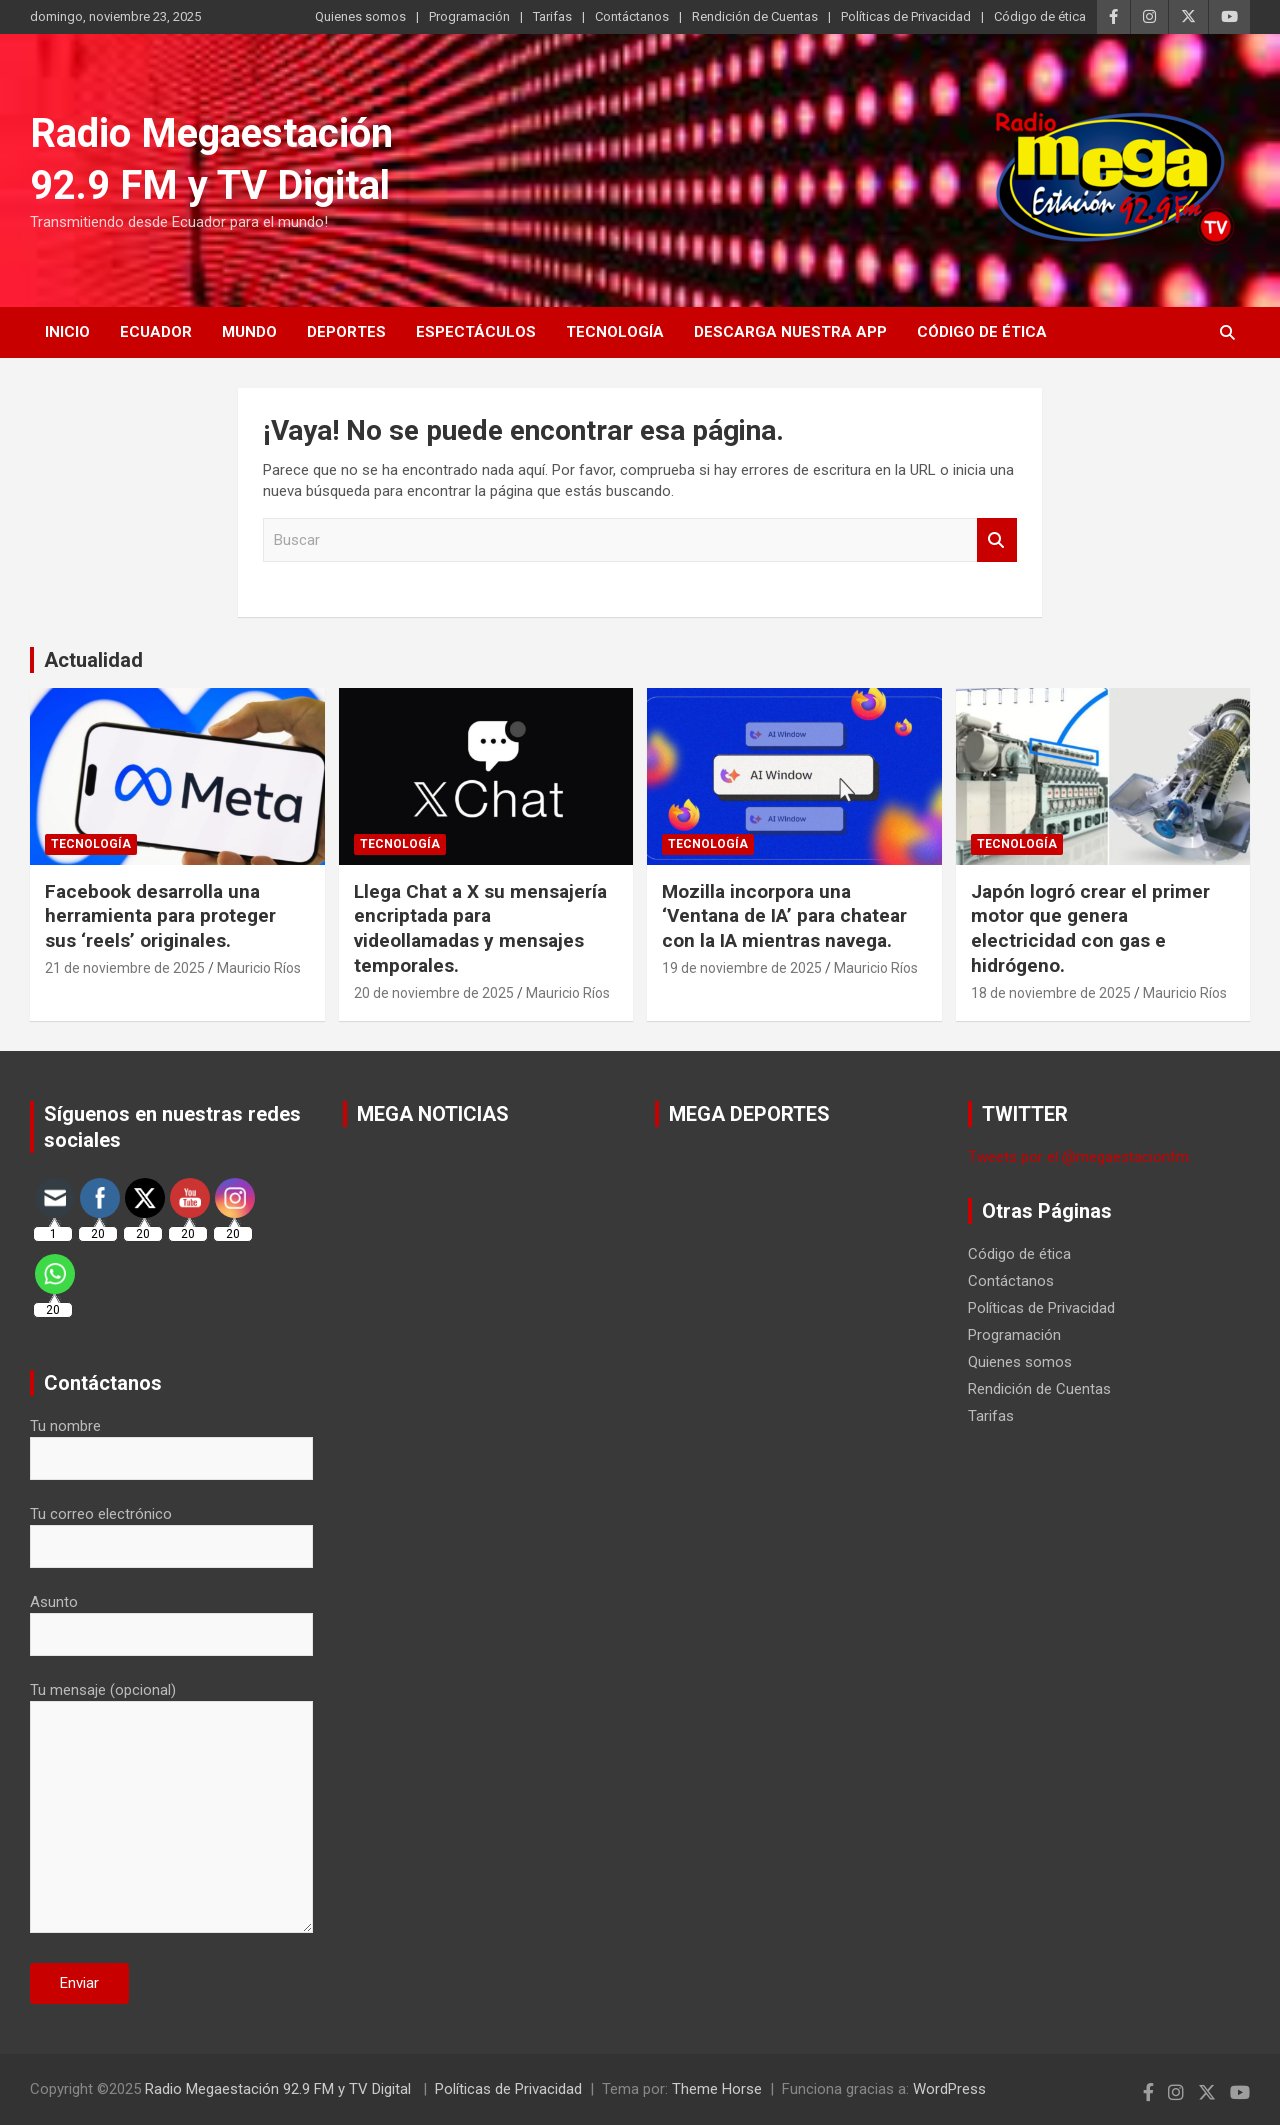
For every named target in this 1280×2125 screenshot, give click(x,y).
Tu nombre (171, 1442)
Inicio (67, 332)
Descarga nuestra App (790, 332)
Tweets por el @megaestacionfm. (1080, 1157)
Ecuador (156, 332)
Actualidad (93, 660)
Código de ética (1040, 16)
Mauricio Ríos (259, 968)
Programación (469, 16)
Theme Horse (717, 2089)
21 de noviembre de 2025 (125, 968)
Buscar (997, 540)
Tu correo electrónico (171, 1530)
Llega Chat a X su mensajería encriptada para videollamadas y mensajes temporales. (480, 928)
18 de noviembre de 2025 (1051, 993)
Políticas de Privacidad (906, 16)
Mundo (249, 332)
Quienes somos (360, 16)
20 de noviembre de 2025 (434, 993)
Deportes (346, 332)
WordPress (949, 2089)
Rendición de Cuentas (755, 16)
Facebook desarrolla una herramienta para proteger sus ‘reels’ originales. (160, 916)
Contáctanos (632, 16)
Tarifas (552, 16)
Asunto (171, 1618)
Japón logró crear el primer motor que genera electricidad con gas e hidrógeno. (1090, 928)
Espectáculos (476, 332)
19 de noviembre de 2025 (742, 968)
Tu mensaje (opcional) (171, 1809)
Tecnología (615, 332)
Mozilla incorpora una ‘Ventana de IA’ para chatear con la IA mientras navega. (784, 916)
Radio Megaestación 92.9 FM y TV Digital (280, 2089)
